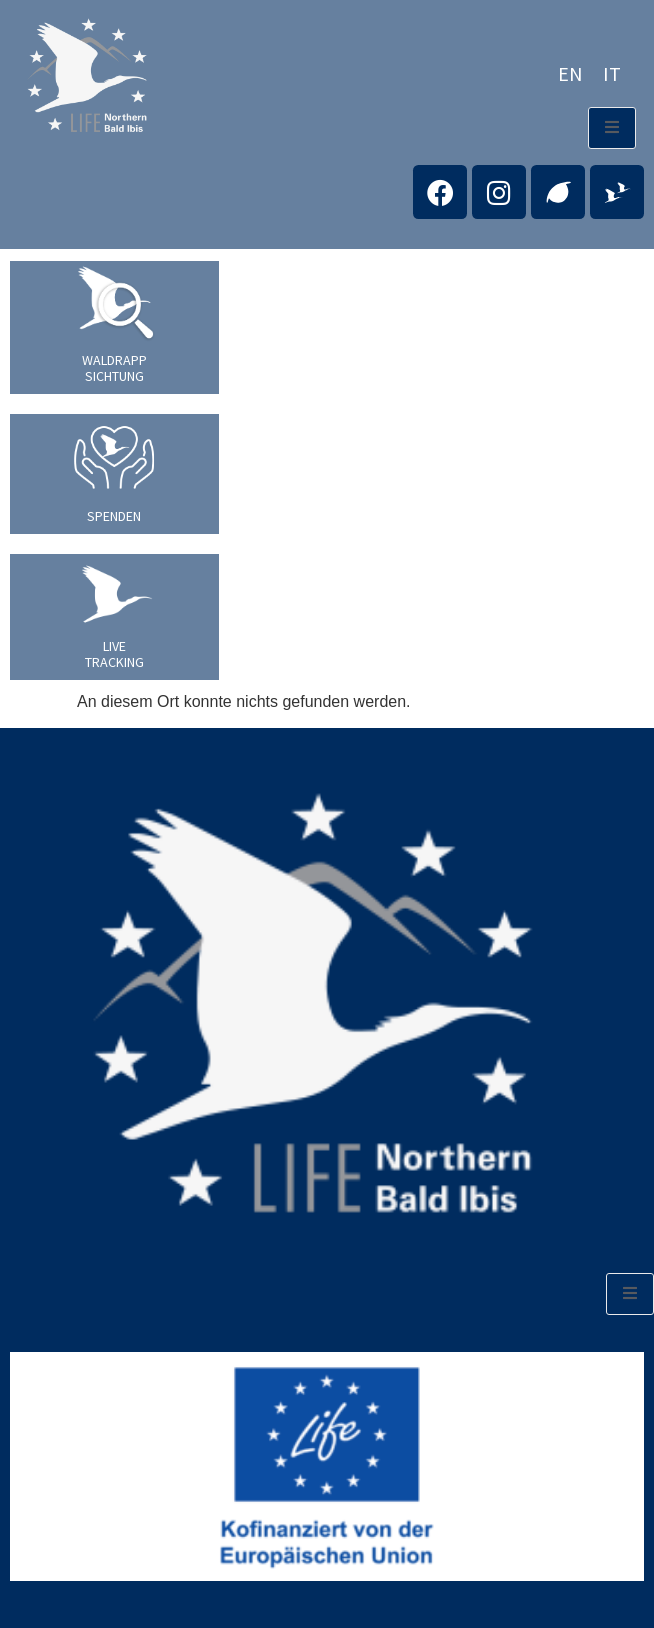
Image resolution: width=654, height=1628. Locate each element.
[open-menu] (612, 128)
